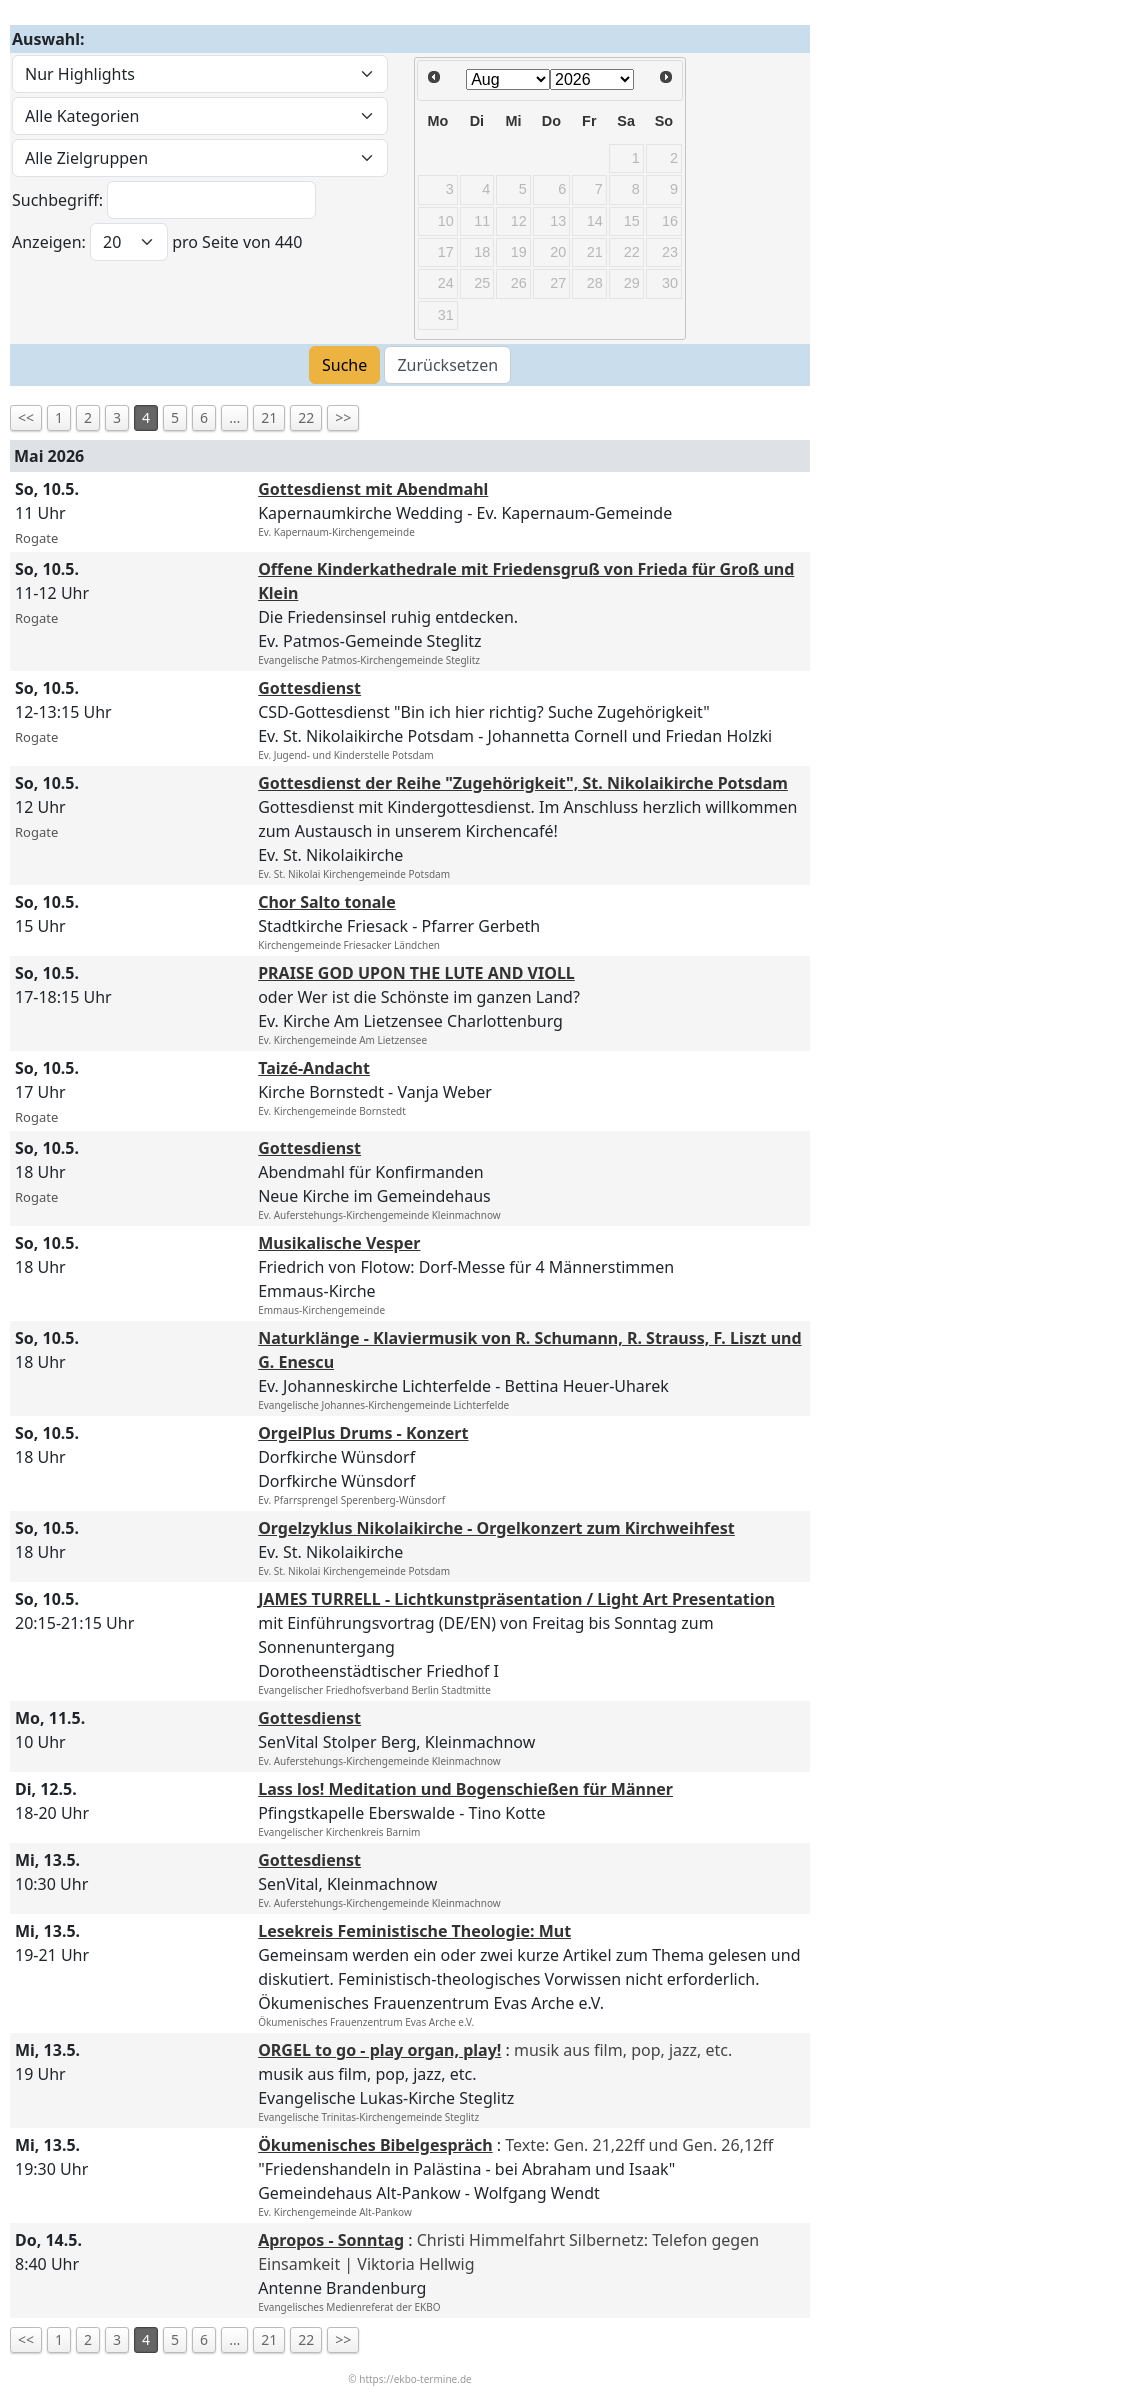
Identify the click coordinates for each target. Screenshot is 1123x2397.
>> (343, 417)
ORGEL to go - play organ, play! (379, 2050)
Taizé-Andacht (314, 1068)
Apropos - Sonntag (331, 2240)
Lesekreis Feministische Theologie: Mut (414, 1931)
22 (306, 417)
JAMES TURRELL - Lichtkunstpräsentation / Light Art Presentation (516, 1599)
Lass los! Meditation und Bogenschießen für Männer (465, 1789)
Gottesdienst (309, 688)
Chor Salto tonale (327, 902)
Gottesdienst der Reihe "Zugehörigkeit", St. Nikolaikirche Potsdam (523, 783)
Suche (344, 365)
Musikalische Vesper (339, 1243)
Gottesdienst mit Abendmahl (373, 489)
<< (26, 417)
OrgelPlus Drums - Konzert (363, 1433)
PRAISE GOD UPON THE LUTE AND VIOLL (416, 973)
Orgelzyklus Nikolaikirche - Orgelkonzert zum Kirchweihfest (496, 1528)
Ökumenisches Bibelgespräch (375, 2145)
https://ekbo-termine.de (415, 2379)
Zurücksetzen (447, 365)
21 (269, 417)
